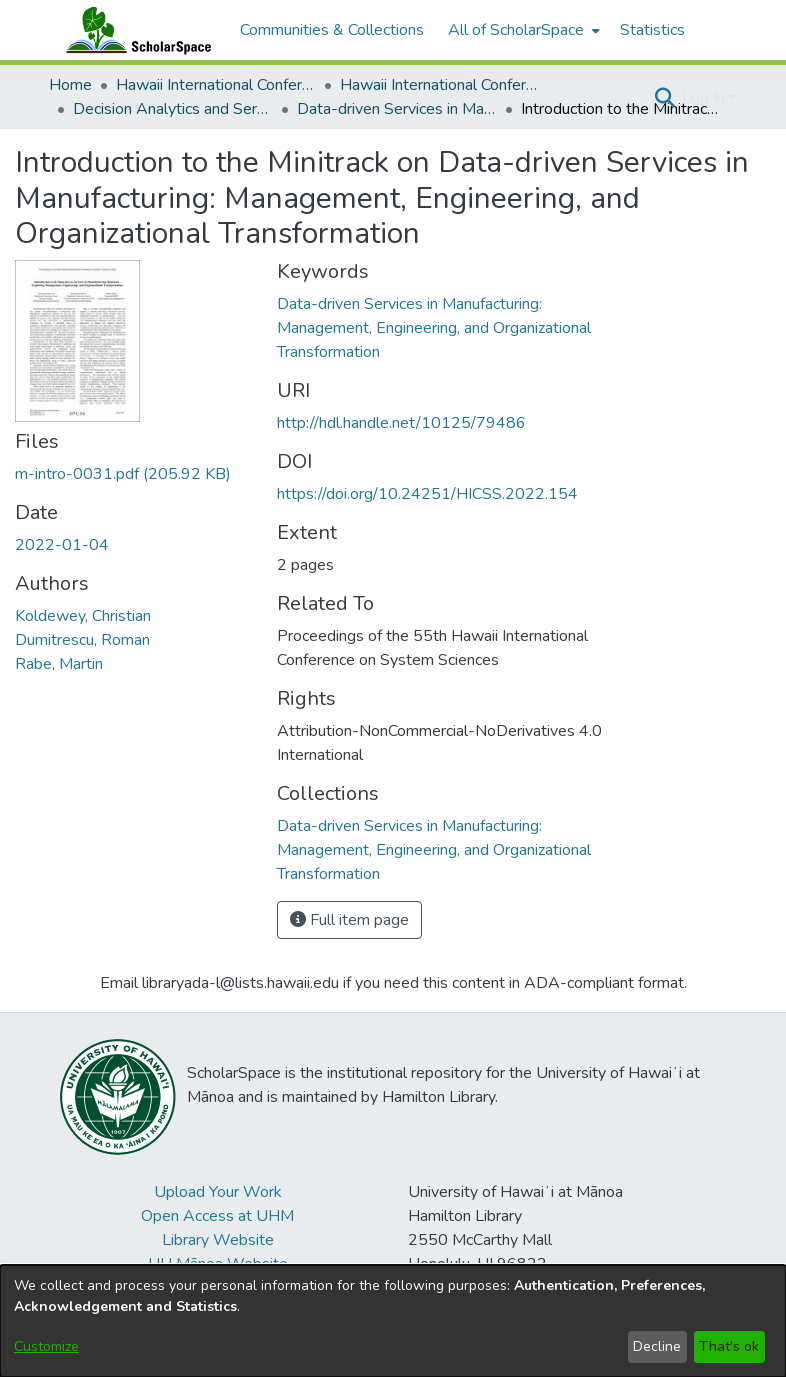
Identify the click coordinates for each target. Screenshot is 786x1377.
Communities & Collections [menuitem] (332, 30)
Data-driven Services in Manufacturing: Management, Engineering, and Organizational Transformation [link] (397, 109)
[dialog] (393, 1321)
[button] (664, 98)
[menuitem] (522, 30)
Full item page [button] (349, 920)
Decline (657, 1346)
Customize (46, 1346)
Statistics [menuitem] (652, 30)
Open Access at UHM (217, 1216)
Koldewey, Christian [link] (83, 616)
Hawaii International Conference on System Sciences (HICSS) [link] (216, 85)
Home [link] (70, 85)
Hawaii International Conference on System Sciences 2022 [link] (440, 85)
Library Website (218, 1240)
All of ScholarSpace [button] (516, 30)
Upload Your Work (218, 1192)
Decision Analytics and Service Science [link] (173, 109)
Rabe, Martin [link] (59, 664)
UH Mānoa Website (218, 1264)
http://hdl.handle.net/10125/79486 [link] (401, 423)
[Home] (134, 30)
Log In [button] (705, 98)
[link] (123, 474)
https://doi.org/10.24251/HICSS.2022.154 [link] (427, 494)
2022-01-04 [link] (62, 545)
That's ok (729, 1346)
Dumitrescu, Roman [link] (82, 640)
